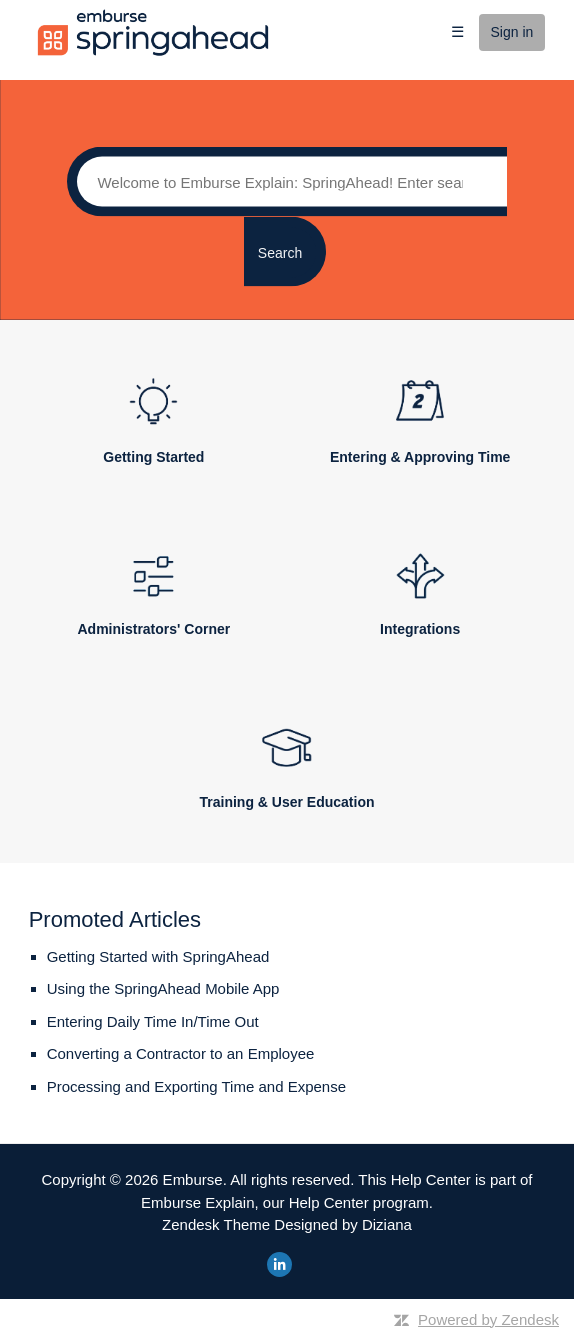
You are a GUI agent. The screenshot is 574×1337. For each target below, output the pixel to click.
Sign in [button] (512, 32)
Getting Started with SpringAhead (158, 956)
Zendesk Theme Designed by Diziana (287, 1224)
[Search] (286, 182)
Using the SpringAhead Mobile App (163, 988)
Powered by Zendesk (488, 1319)
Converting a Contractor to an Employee (181, 1053)
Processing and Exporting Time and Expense (196, 1086)
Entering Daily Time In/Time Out (153, 1021)
